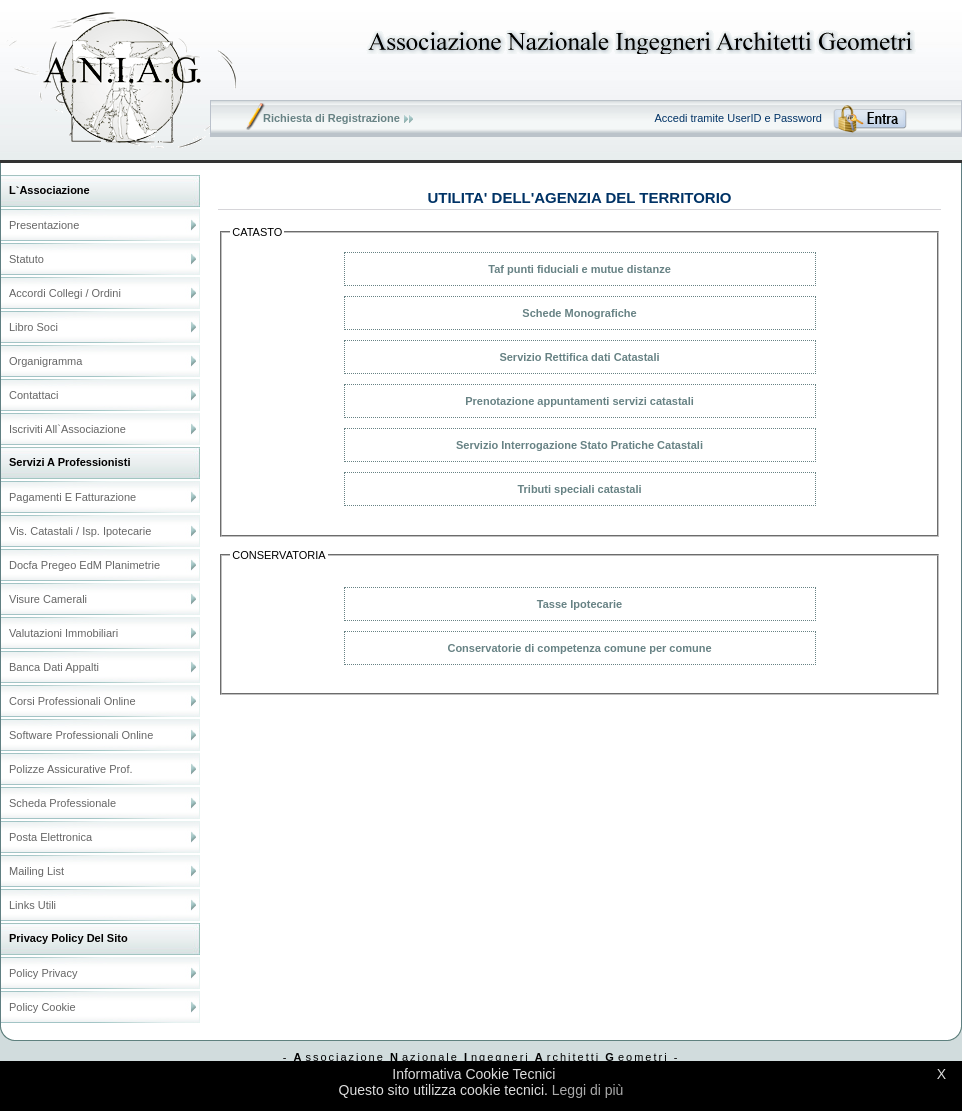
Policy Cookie (42, 1007)
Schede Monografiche (579, 313)
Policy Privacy (43, 973)
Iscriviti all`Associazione (67, 429)
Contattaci (34, 395)
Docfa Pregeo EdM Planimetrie (84, 565)
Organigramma (45, 361)
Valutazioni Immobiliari (63, 633)
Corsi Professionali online (72, 701)
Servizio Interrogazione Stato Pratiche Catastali (579, 445)
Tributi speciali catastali (579, 489)
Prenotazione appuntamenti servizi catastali (579, 401)
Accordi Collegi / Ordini (65, 293)
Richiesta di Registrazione (331, 118)
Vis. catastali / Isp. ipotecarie (80, 531)
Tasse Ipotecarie (579, 604)
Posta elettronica (50, 837)
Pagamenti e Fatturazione (72, 497)
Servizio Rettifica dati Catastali (579, 357)
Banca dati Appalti (54, 667)
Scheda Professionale (62, 803)
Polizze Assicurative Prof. (71, 769)
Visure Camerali (48, 599)
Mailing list (36, 871)
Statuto (26, 259)
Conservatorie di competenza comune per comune (579, 648)
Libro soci (33, 327)
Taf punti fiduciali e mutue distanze (579, 269)
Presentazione (44, 225)
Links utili (32, 905)
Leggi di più (588, 1090)
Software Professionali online (81, 735)
